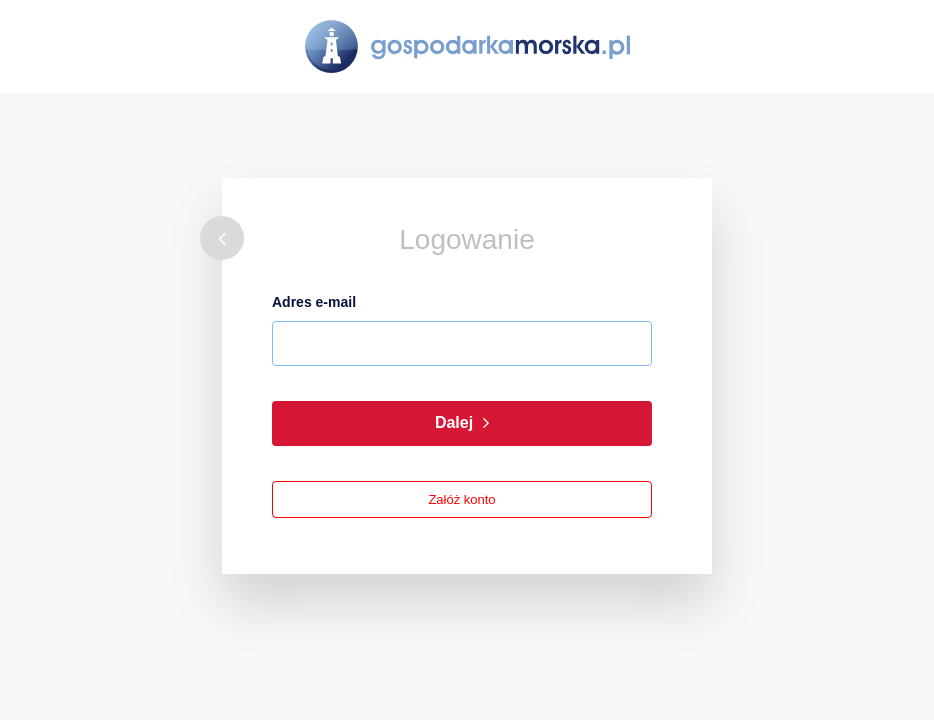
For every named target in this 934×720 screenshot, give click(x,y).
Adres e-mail (314, 302)
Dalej (462, 423)
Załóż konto (461, 499)
